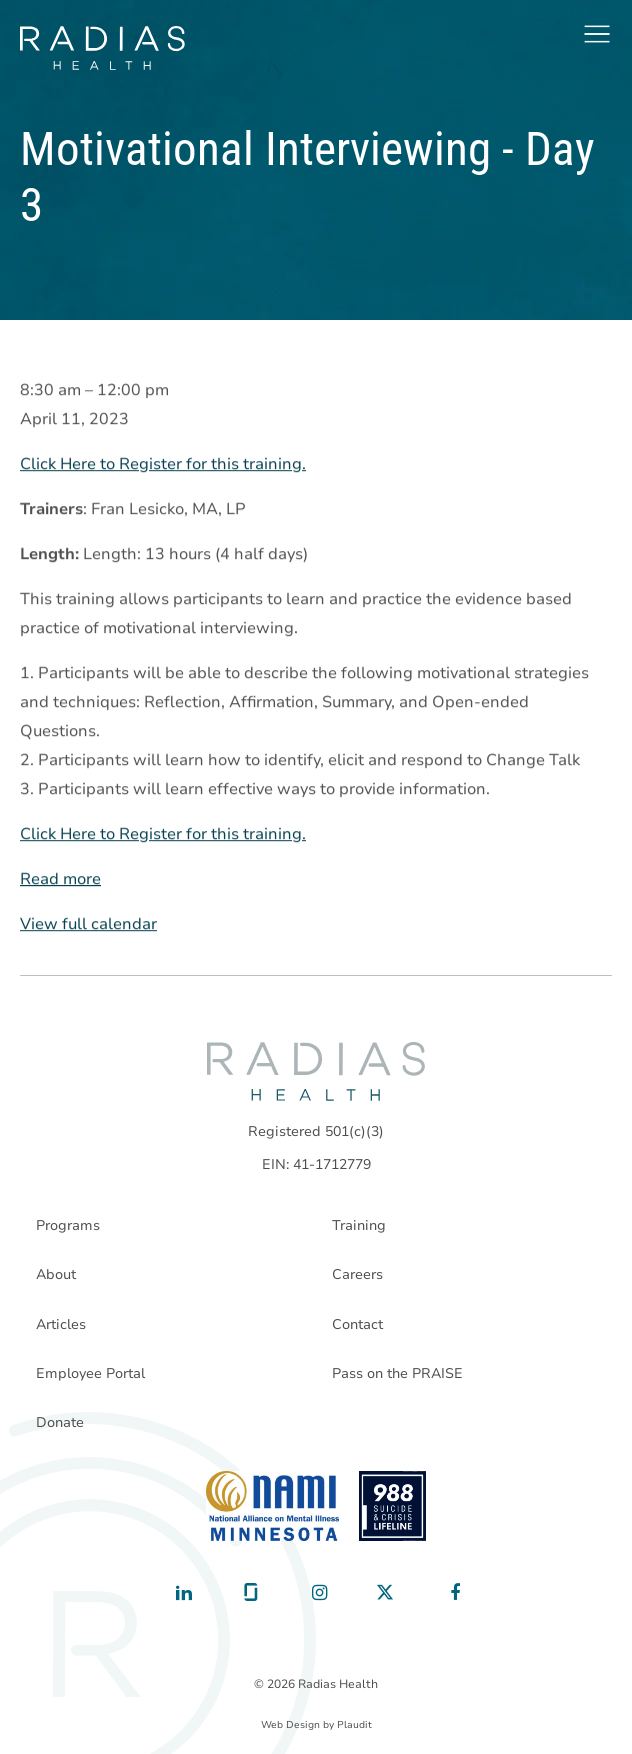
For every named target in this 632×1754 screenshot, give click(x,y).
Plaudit (354, 1725)
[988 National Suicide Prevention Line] (392, 1506)
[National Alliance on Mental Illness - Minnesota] (272, 1506)
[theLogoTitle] (102, 48)
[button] (597, 34)
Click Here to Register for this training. (163, 464)
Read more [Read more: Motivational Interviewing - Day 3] (60, 879)
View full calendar (88, 924)
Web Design (290, 1725)
